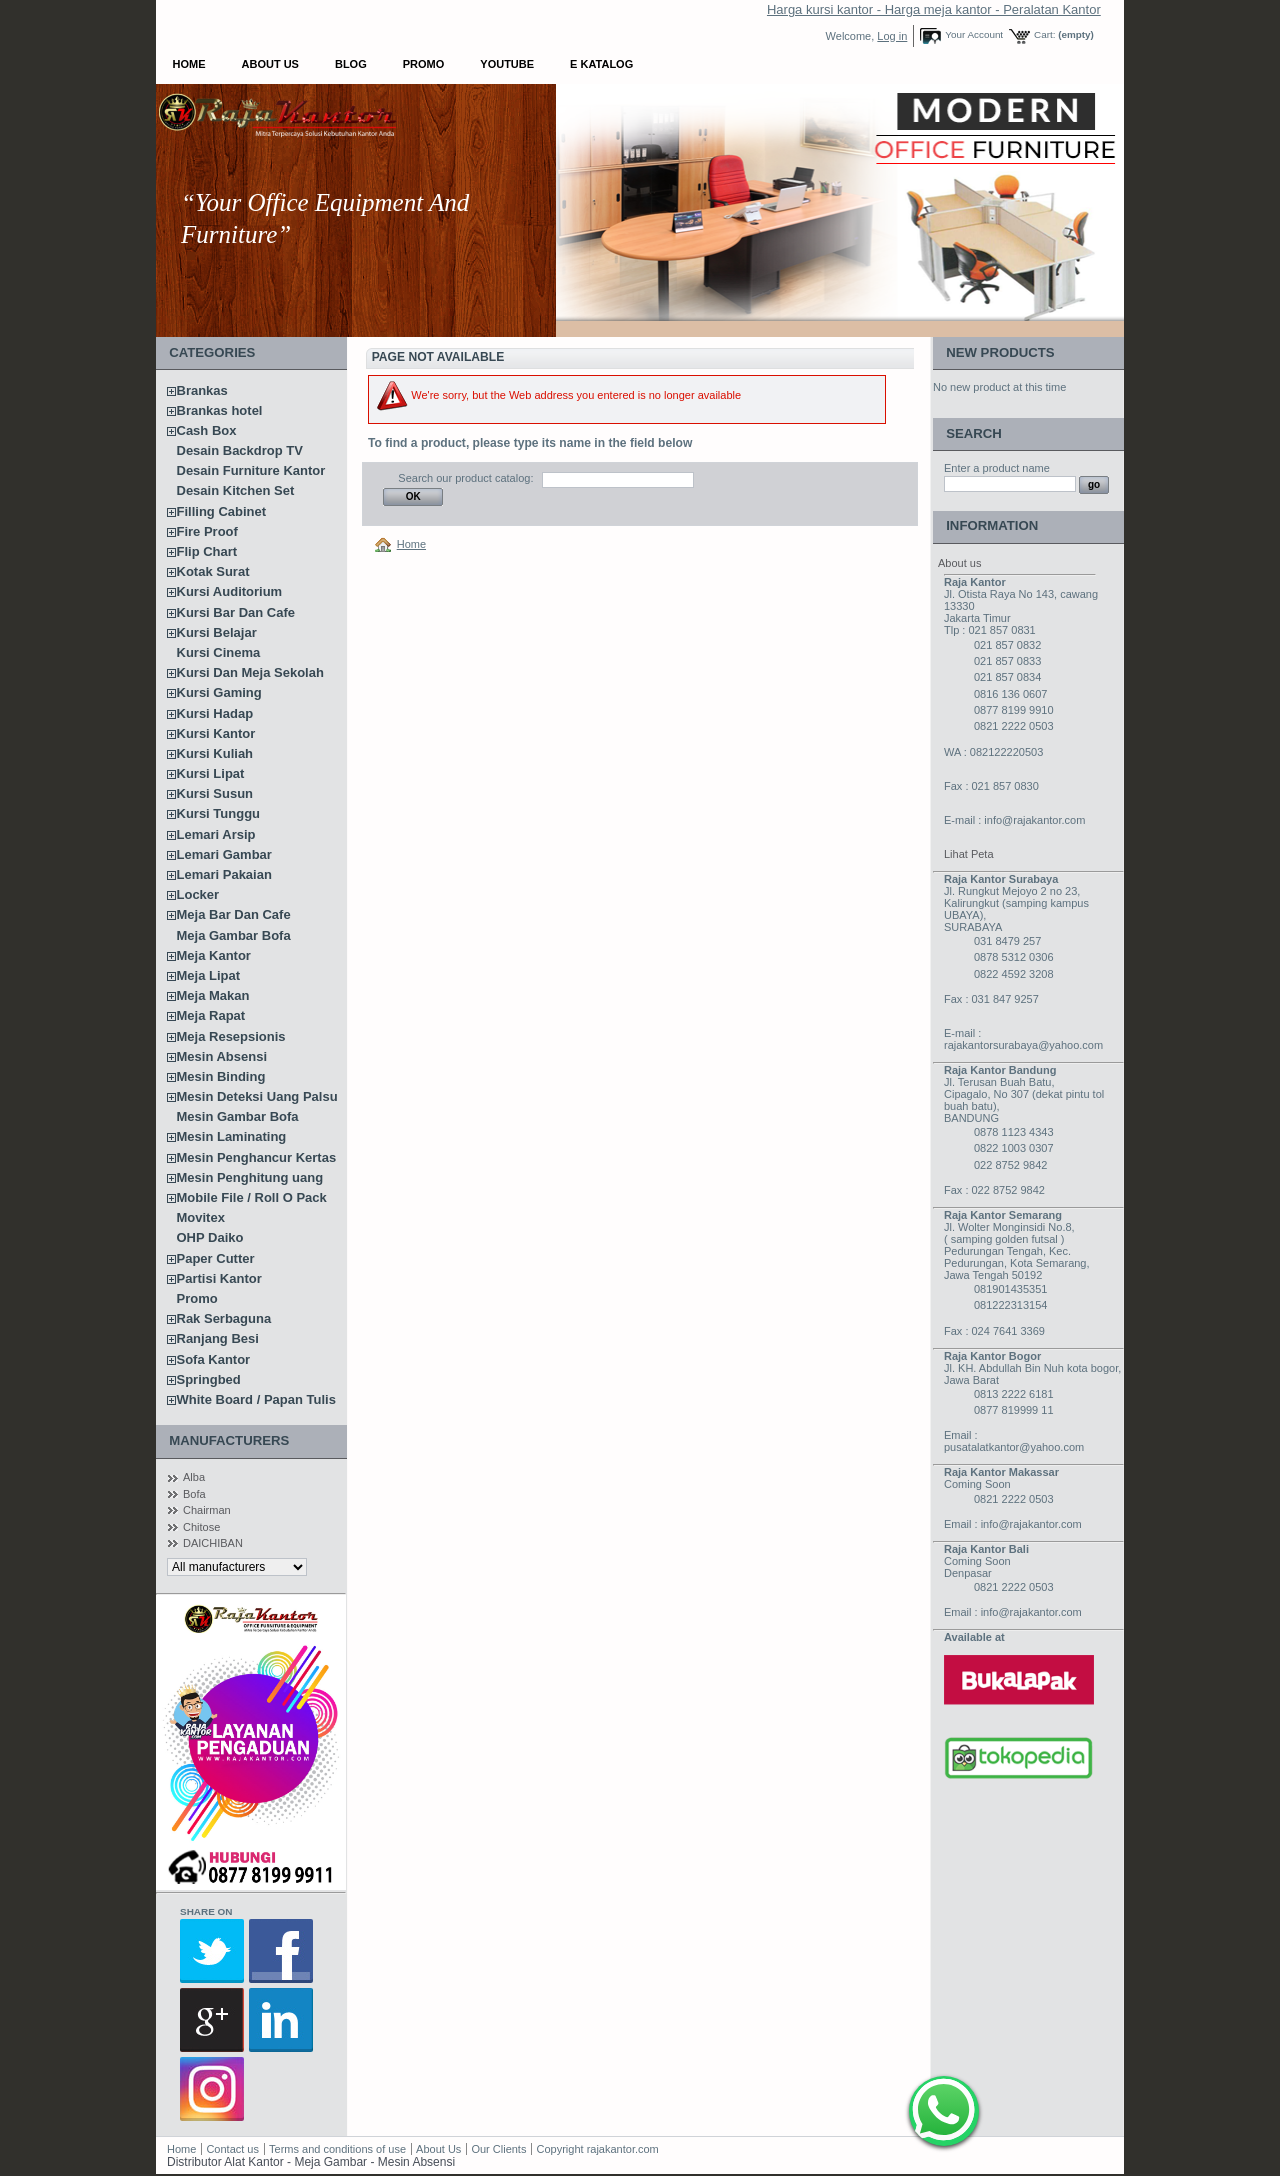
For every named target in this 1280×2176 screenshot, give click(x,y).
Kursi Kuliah (215, 753)
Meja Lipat (209, 975)
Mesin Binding (221, 1076)
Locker (198, 894)
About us (959, 563)
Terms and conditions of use (337, 2149)
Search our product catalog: (465, 478)
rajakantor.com (623, 2149)
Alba (194, 1477)
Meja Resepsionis (231, 1036)
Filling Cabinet (222, 511)
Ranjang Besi (218, 1338)
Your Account (974, 34)
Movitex (201, 1217)
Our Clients (500, 2149)
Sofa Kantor (214, 1359)
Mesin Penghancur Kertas (257, 1157)
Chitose (201, 1527)
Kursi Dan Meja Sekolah (250, 672)
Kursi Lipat (211, 773)
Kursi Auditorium (230, 591)
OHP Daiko (210, 1237)
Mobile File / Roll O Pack (252, 1197)
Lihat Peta (969, 854)
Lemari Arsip (216, 834)
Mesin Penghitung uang (250, 1177)
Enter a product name (997, 468)
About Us (270, 64)
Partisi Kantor (219, 1278)
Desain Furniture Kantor (251, 470)
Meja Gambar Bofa (234, 935)
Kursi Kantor (216, 733)
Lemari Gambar (224, 854)
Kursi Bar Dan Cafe (236, 612)
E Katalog (601, 64)
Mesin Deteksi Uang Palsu (257, 1096)
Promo (424, 64)
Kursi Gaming (219, 692)
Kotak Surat (213, 571)
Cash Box (207, 430)
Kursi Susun (215, 793)
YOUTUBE (507, 64)
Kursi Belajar (217, 632)
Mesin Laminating (232, 1136)
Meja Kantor (214, 955)
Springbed (209, 1379)
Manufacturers (229, 1440)
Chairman (207, 1510)
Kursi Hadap (215, 713)
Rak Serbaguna (224, 1318)
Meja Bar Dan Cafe (234, 914)
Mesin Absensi (222, 1056)
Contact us (232, 2149)
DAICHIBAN (213, 1543)
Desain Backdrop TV (240, 450)
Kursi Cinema (219, 652)
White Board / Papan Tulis (256, 1399)
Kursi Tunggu (219, 813)
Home (189, 64)
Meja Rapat (211, 1015)
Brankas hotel (220, 410)
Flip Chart (207, 551)
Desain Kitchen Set (236, 490)
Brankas (202, 390)
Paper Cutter (216, 1258)
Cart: (1044, 34)
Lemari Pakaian (224, 874)
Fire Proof (207, 531)
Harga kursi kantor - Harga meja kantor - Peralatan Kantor (934, 9)
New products (1000, 352)
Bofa (194, 1494)
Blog (351, 64)
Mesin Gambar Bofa (238, 1116)
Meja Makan (213, 995)
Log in (892, 36)
